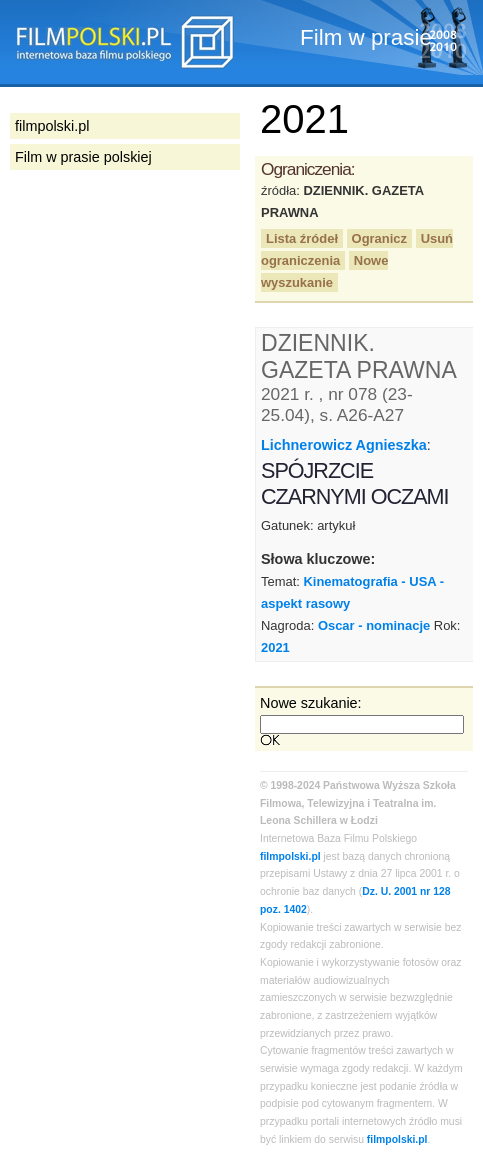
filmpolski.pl (290, 856)
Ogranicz (379, 238)
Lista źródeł (302, 238)
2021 (275, 647)
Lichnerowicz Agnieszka (344, 445)
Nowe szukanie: (311, 703)
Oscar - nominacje (374, 625)
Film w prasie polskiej (83, 157)
